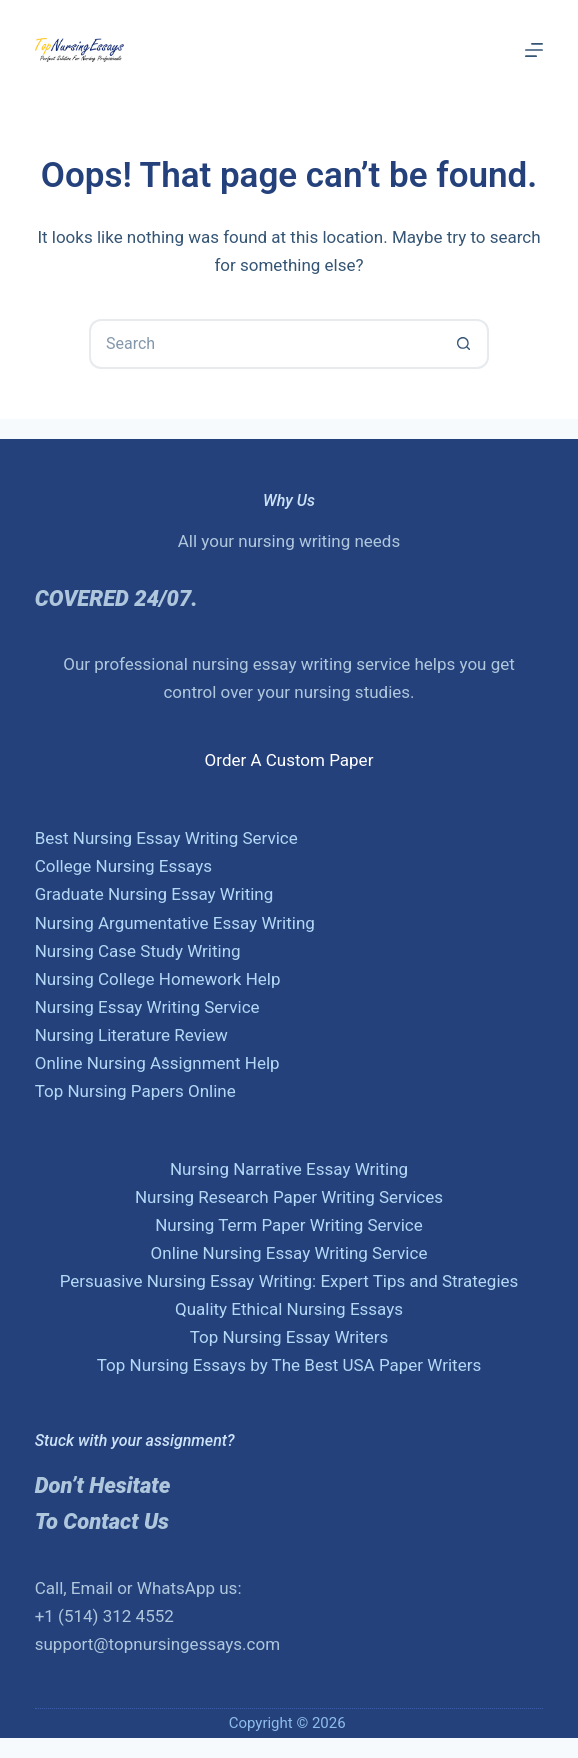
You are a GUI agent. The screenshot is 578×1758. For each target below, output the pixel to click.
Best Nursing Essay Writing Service (166, 838)
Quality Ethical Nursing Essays (289, 1309)
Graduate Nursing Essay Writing (154, 894)
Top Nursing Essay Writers (289, 1337)
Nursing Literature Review (131, 1035)
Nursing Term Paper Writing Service (289, 1225)
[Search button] (464, 344)
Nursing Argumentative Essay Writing (175, 923)
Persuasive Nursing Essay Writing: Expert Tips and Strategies (289, 1281)
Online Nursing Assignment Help (157, 1063)
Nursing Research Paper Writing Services (289, 1197)
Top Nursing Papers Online (135, 1091)
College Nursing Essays (123, 866)
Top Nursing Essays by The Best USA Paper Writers (289, 1365)
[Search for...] (264, 344)
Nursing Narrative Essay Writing (289, 1169)
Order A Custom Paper (289, 760)
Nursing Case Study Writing (138, 951)
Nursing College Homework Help (158, 979)
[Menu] (534, 50)
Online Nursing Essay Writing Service (289, 1253)
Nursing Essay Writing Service (147, 1007)
